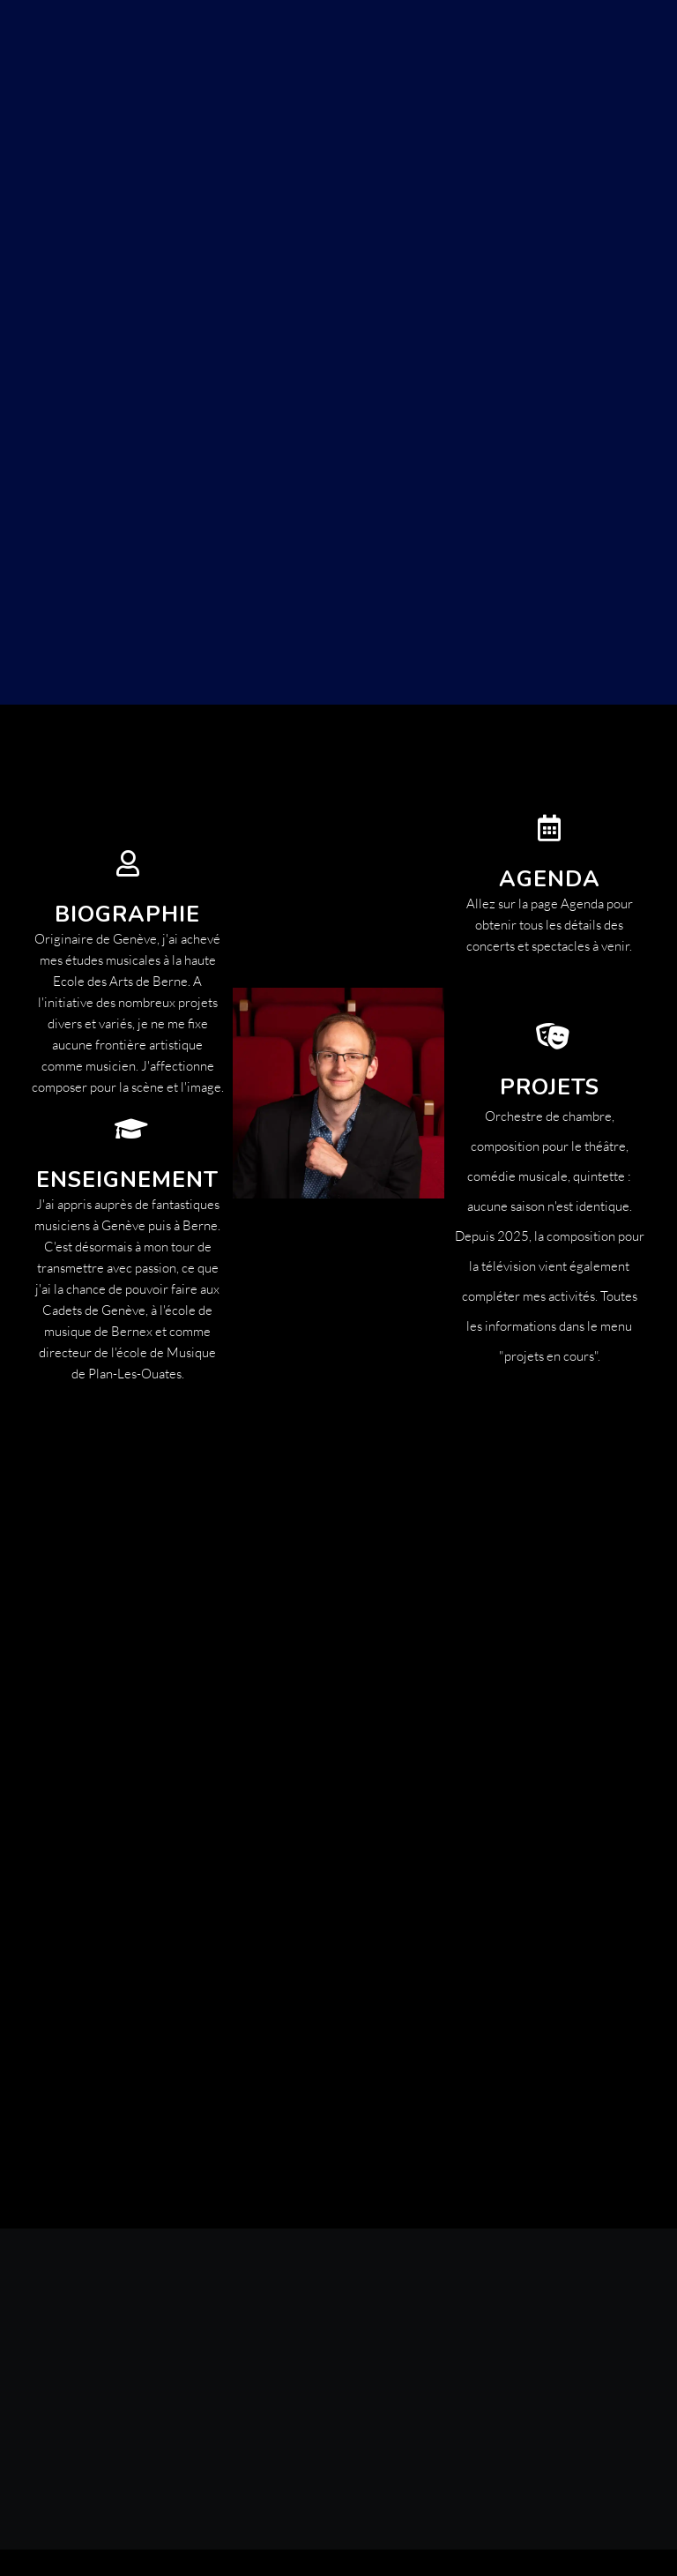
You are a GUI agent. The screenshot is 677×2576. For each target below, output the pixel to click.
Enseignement (127, 1180)
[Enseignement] (128, 1129)
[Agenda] (549, 828)
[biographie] (128, 863)
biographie (127, 915)
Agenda (549, 879)
